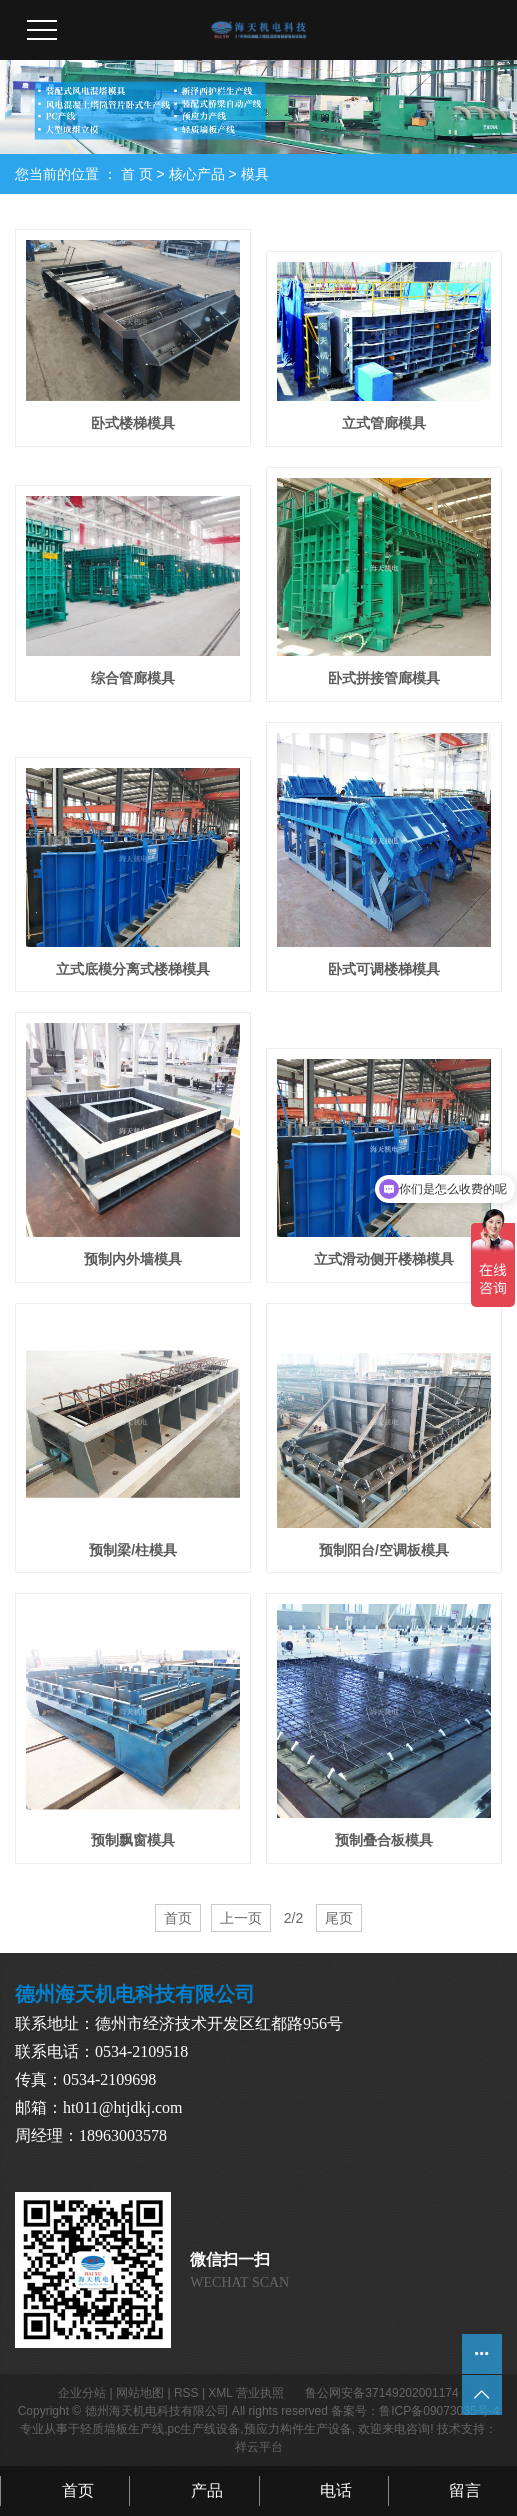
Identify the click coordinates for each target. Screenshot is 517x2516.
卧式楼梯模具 (133, 423)
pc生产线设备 (203, 2429)
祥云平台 (259, 2447)
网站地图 (140, 2393)
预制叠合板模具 (384, 1840)
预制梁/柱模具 (133, 1550)
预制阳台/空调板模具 (384, 1550)
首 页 (137, 174)
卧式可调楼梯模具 (384, 969)
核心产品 (197, 174)
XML (220, 2393)
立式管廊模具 (384, 423)
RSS (186, 2393)
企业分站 (82, 2393)
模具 (255, 174)
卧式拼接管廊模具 (384, 678)
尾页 (339, 1918)
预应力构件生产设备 (298, 2429)
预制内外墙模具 (133, 1259)
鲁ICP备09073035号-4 (439, 2411)
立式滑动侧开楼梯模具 (384, 1259)
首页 (178, 1918)
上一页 (241, 1918)
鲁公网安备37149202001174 (381, 2393)
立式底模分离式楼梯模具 (133, 969)
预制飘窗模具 (133, 1840)
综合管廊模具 (133, 678)
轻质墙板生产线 (122, 2429)
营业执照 (260, 2393)
